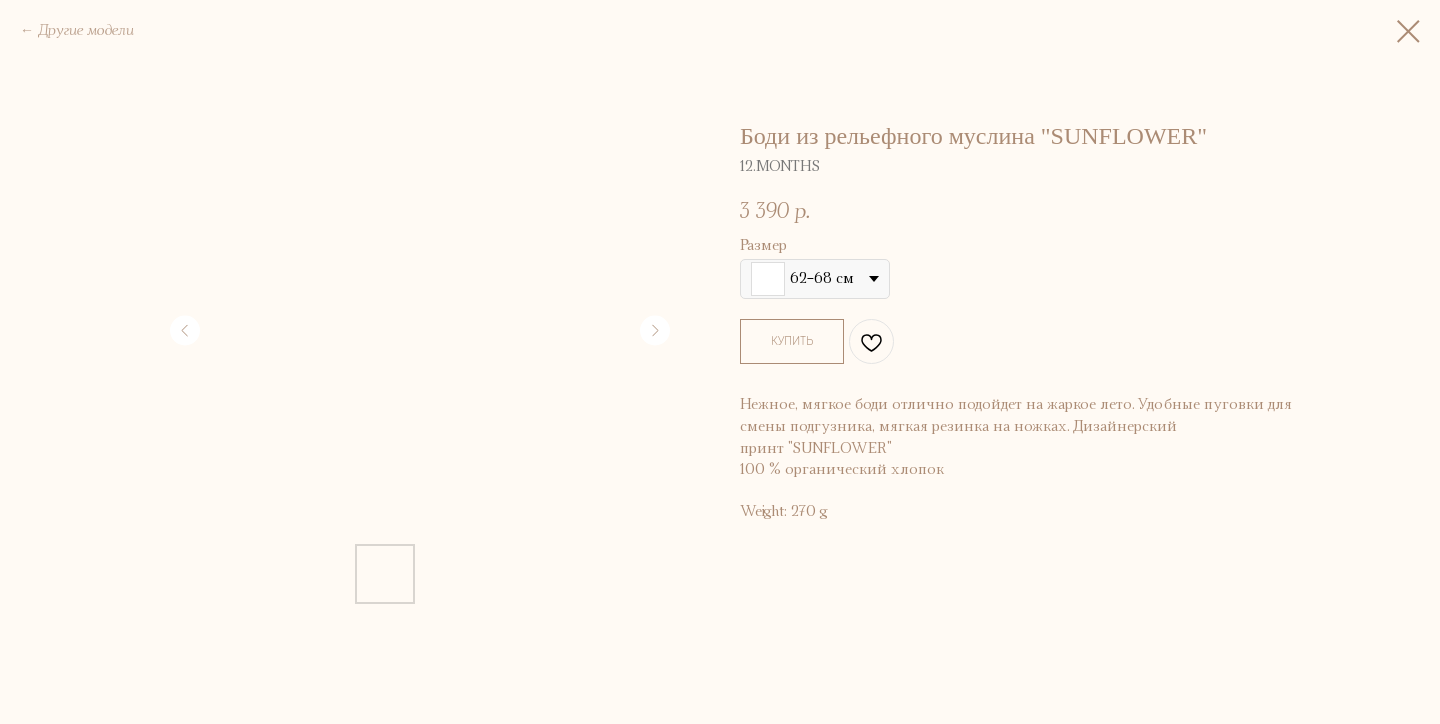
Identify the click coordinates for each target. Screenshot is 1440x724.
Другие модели (86, 30)
